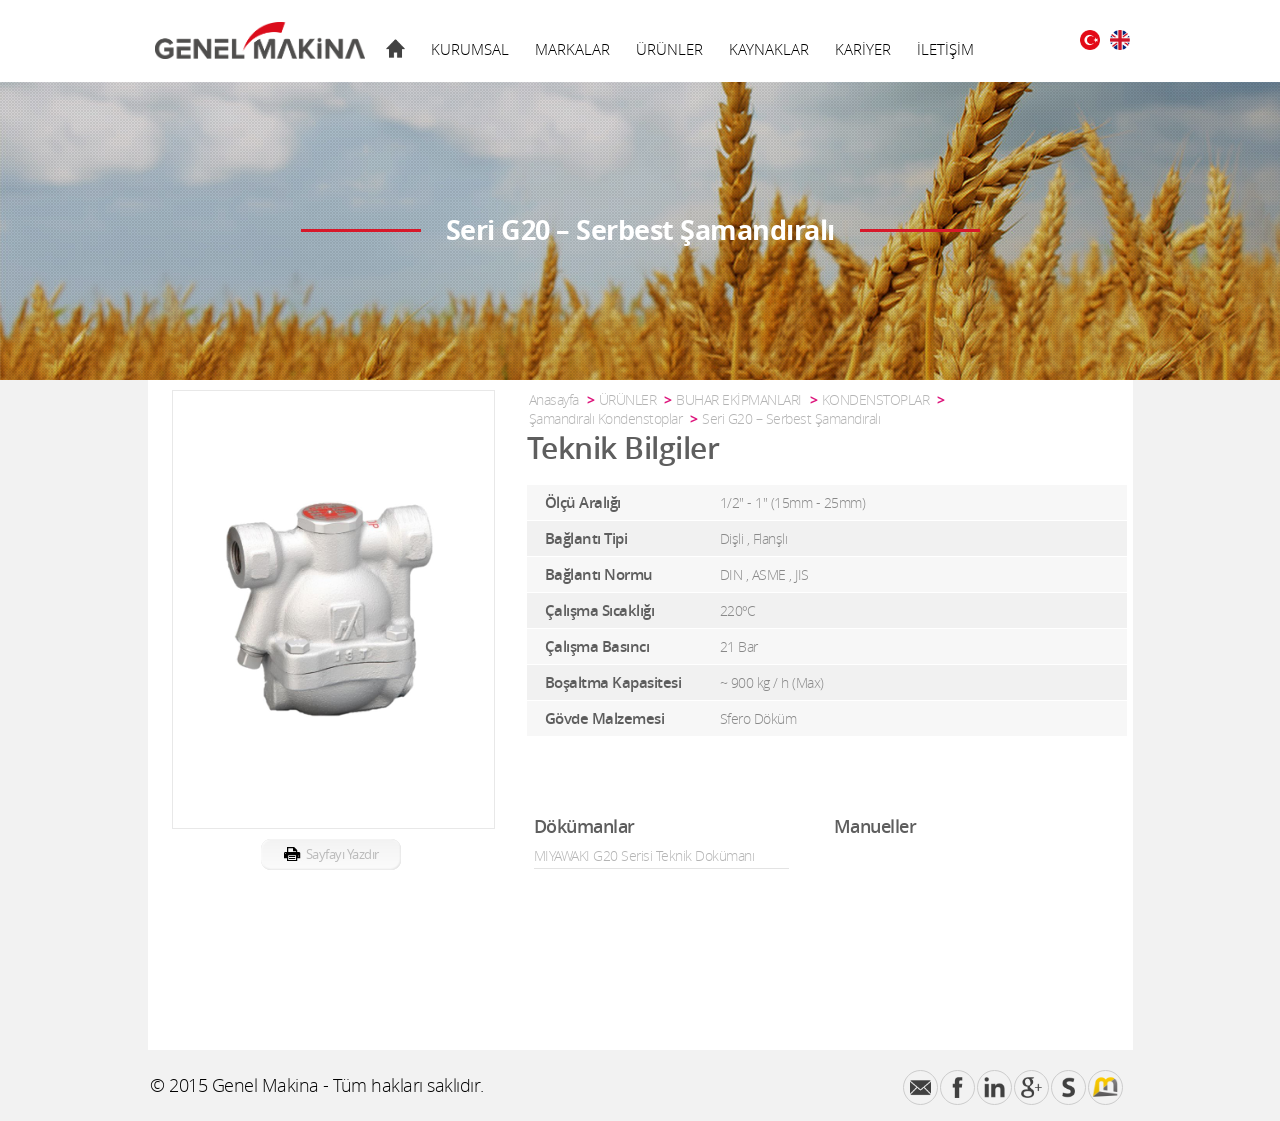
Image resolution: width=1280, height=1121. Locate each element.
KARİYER (863, 49)
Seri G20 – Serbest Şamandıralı (791, 418)
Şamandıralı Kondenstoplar (606, 418)
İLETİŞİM (945, 49)
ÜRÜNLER (669, 49)
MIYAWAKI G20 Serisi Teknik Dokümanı (644, 855)
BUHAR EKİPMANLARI (739, 399)
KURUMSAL (470, 49)
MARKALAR (572, 49)
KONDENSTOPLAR (876, 399)
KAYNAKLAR (769, 49)
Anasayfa (554, 399)
